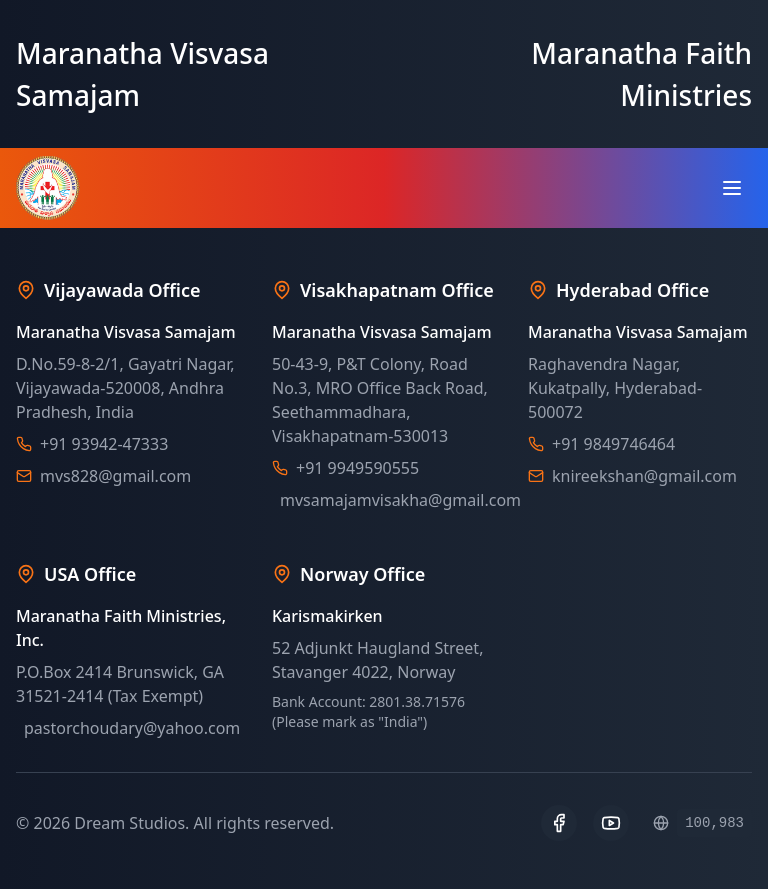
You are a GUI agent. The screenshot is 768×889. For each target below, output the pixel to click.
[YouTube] (611, 823)
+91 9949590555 (357, 468)
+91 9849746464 (613, 444)
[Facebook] (559, 823)
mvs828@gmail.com (115, 476)
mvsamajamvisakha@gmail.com (400, 500)
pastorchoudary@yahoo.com (132, 728)
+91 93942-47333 (104, 444)
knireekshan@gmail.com (644, 476)
